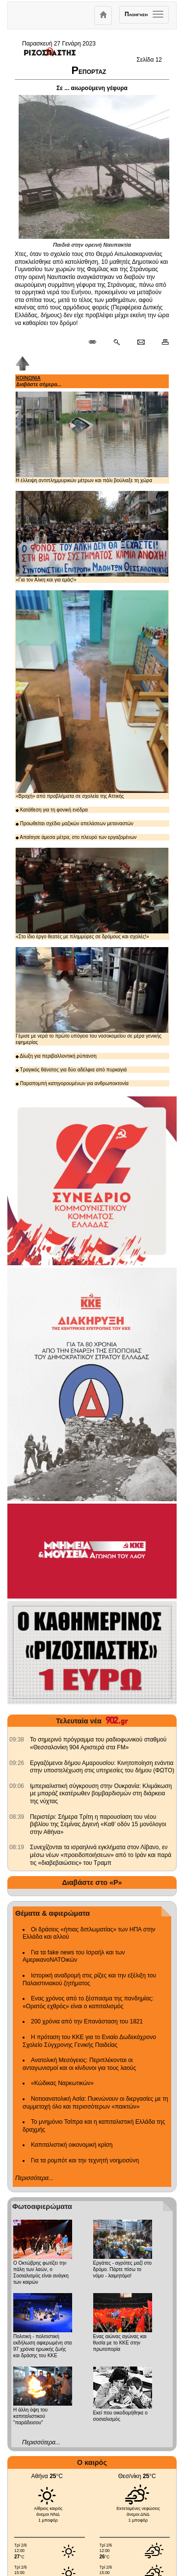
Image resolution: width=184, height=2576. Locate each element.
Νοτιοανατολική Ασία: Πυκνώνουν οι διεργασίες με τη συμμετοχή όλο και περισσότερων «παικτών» (95, 2102)
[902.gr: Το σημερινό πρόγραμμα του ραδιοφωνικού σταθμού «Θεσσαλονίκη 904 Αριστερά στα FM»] (16, 1739)
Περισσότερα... (34, 2178)
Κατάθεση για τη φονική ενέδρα (52, 809)
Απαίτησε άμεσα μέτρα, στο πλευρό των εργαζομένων (76, 837)
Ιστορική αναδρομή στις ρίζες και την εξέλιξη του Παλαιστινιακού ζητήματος (89, 1979)
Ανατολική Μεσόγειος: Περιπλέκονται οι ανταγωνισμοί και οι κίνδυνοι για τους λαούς (79, 2064)
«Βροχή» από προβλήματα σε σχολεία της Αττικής (92, 694)
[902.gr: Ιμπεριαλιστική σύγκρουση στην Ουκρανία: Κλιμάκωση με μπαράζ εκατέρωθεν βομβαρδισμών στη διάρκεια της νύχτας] (16, 1786)
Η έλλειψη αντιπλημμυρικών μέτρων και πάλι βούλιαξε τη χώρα (92, 437)
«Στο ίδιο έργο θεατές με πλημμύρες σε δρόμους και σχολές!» (92, 893)
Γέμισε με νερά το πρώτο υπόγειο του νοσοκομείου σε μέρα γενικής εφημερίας (92, 996)
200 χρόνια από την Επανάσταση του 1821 (87, 2021)
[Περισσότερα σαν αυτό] (117, 342)
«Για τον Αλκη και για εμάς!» (92, 536)
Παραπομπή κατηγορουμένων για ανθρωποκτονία (72, 1083)
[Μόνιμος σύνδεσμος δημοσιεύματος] (96, 342)
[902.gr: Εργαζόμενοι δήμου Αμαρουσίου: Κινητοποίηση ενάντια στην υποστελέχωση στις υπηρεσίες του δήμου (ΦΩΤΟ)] (16, 1763)
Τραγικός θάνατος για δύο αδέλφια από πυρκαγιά (71, 1069)
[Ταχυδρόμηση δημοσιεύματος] (141, 342)
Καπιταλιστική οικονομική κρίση (71, 2144)
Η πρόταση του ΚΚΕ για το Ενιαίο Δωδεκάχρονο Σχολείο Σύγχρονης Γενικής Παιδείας (89, 2041)
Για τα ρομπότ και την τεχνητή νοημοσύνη (85, 2160)
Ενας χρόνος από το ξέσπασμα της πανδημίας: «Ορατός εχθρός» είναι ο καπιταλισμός (88, 2002)
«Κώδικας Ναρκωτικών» (62, 2083)
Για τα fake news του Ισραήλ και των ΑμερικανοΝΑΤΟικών (74, 1956)
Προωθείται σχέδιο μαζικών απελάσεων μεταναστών (74, 823)
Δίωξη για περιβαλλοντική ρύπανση (56, 1056)
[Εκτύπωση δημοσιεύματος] (161, 342)
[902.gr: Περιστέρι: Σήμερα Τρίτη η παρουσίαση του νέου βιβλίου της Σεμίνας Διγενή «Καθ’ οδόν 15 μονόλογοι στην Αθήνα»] (16, 1816)
